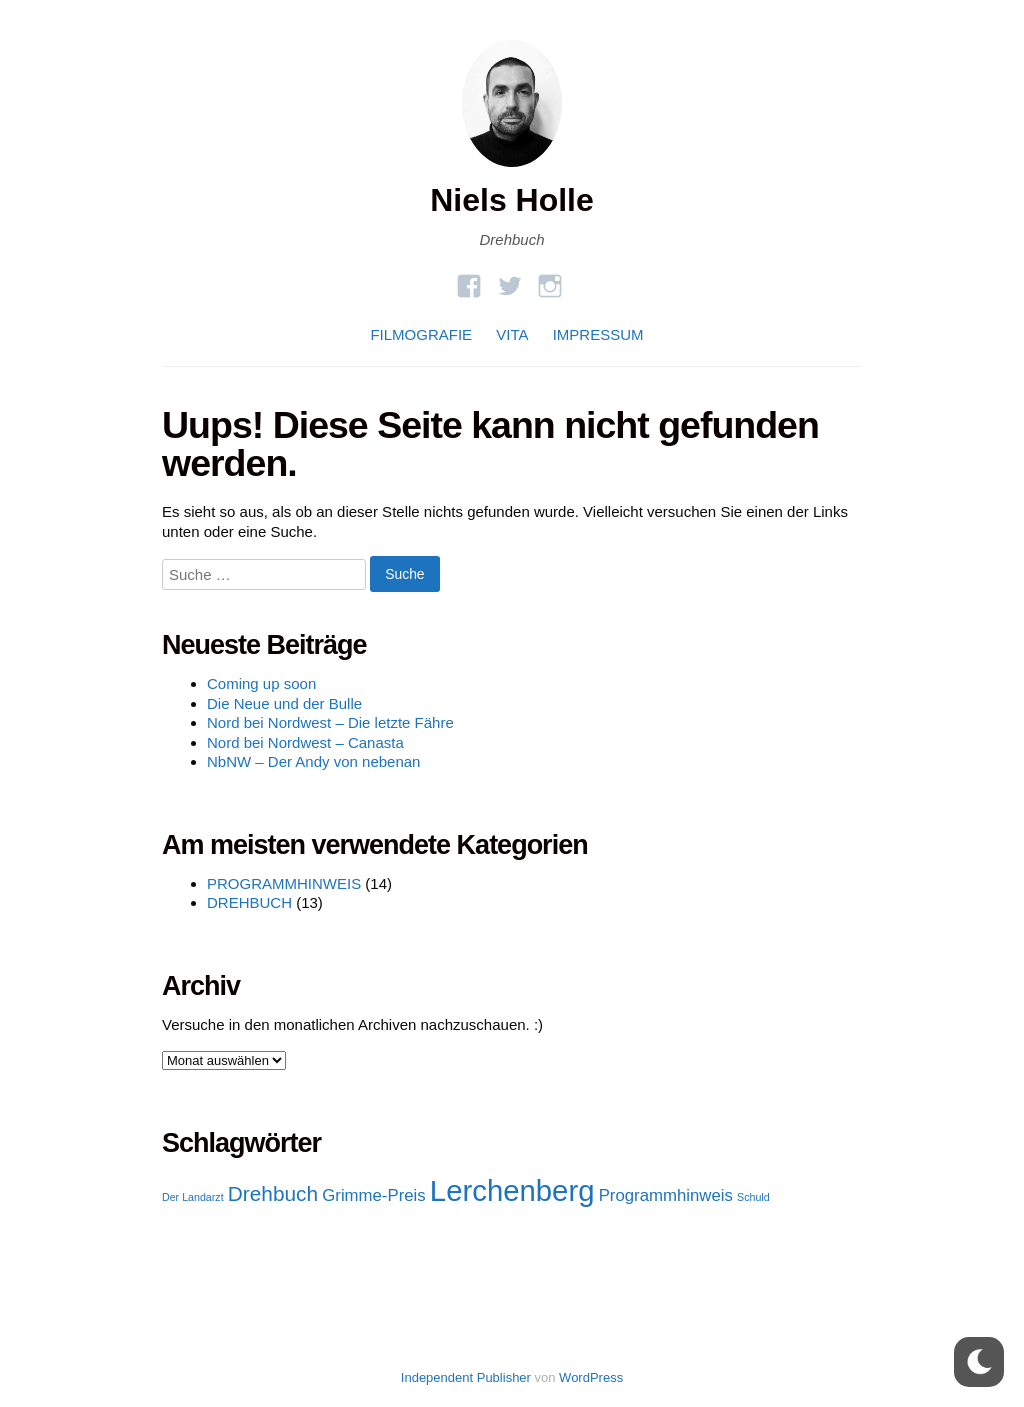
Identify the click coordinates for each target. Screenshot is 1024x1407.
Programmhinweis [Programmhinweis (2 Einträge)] (666, 1195)
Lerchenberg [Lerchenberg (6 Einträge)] (512, 1190)
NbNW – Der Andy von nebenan (313, 761)
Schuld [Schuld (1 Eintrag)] (753, 1197)
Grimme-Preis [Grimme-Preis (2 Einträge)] (373, 1195)
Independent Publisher (466, 1377)
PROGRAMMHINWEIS (284, 883)
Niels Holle (512, 200)
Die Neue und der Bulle (284, 703)
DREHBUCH (249, 902)
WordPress (591, 1377)
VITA (512, 334)
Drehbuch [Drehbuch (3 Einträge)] (273, 1193)
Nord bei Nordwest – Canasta (305, 742)
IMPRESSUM (598, 334)
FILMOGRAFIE (421, 334)
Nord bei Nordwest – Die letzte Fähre (330, 722)
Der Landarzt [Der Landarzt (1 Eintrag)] (193, 1197)
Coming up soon (261, 683)
